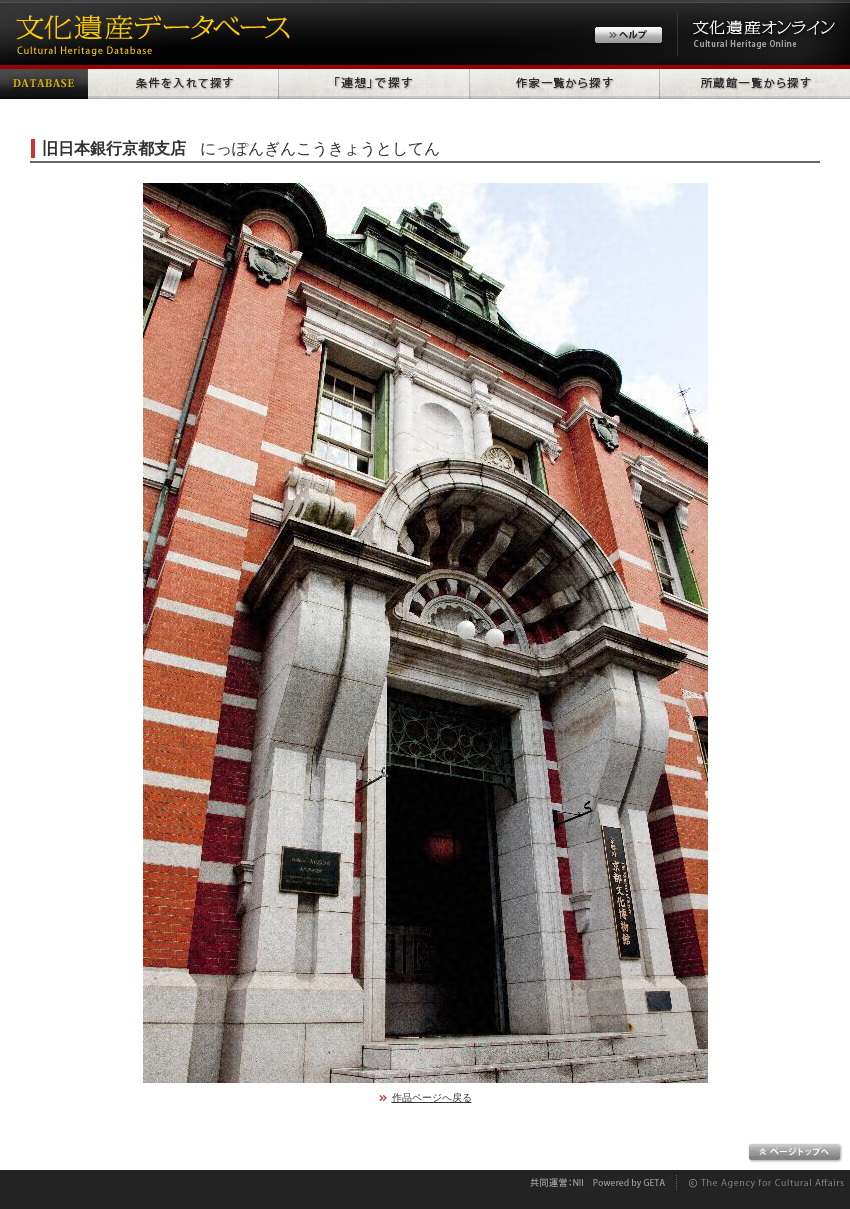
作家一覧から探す (565, 82)
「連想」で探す (374, 82)
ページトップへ (795, 1153)
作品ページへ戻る (432, 1097)
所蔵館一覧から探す (755, 82)
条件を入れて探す (183, 82)
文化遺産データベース (150, 32)
